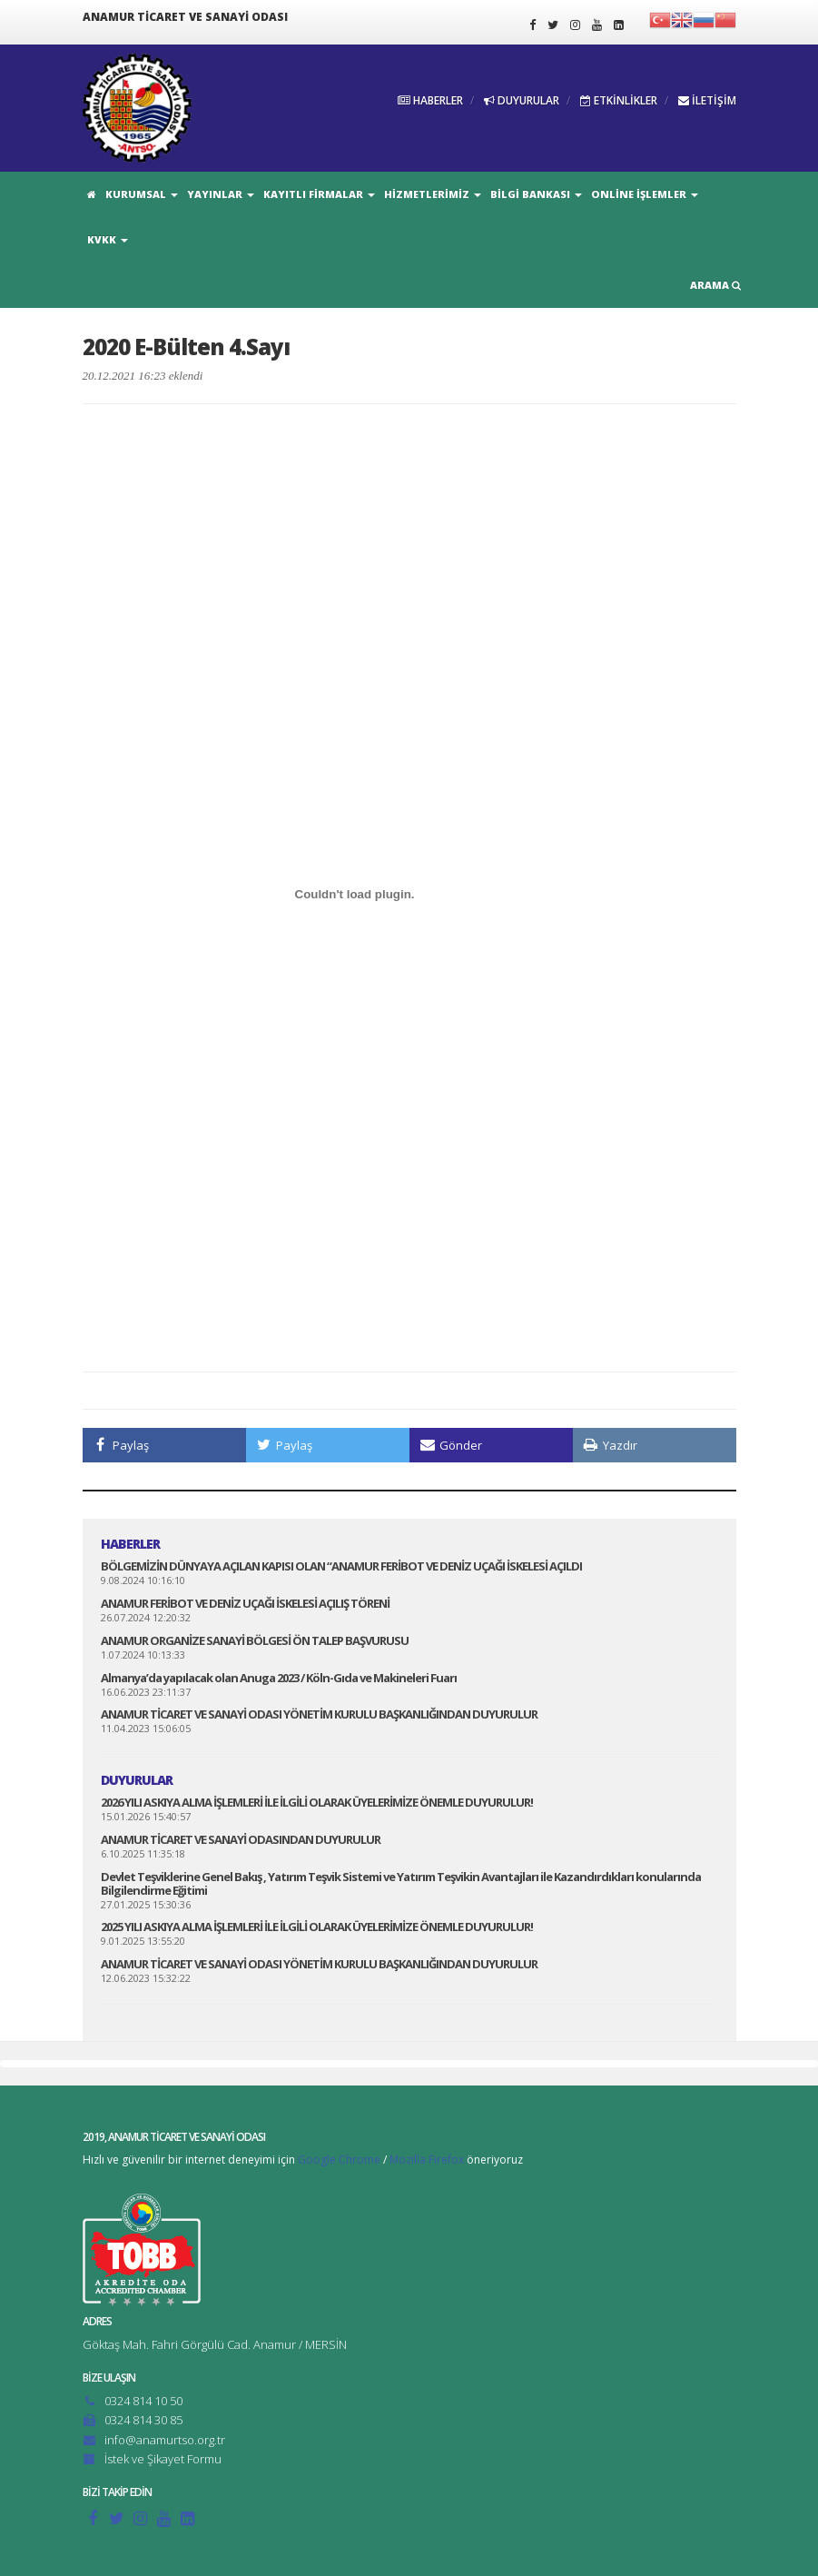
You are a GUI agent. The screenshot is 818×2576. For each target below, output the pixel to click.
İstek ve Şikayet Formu (163, 2459)
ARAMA (715, 285)
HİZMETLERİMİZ (432, 194)
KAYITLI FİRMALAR (319, 194)
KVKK (107, 239)
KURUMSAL (141, 194)
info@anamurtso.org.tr (164, 2440)
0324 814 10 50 (143, 2401)
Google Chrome (339, 2159)
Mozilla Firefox (426, 2159)
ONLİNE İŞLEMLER (644, 194)
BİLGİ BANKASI (536, 194)
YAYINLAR (220, 194)
